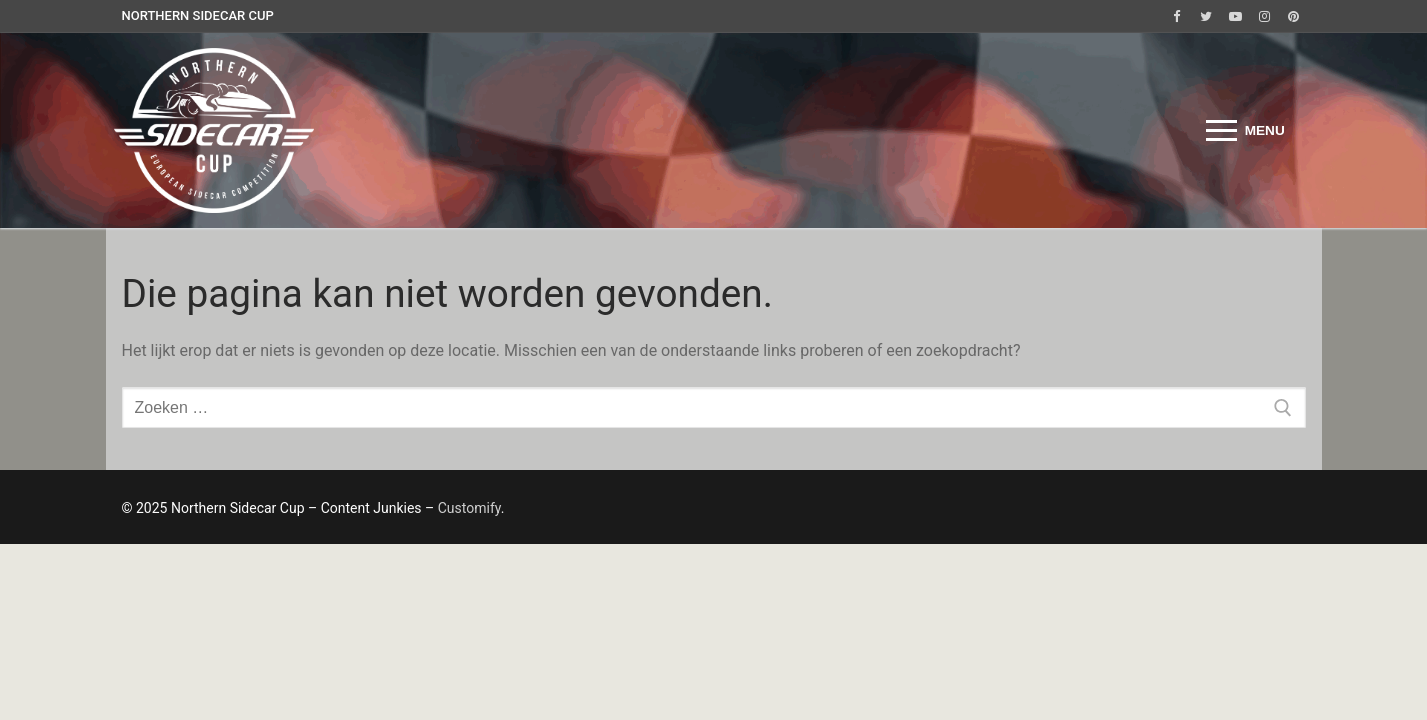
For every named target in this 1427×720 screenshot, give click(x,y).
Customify (469, 508)
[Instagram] (1264, 16)
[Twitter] (1205, 16)
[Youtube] (1234, 16)
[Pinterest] (1293, 16)
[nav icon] (1245, 131)
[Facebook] (1176, 16)
